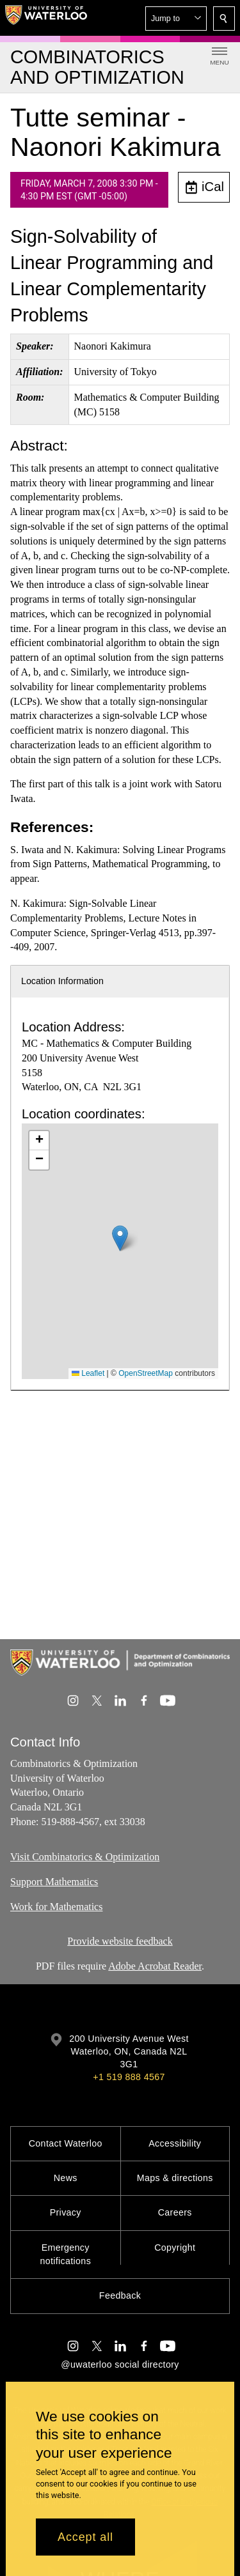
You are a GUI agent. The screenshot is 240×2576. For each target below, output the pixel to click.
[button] (176, 18)
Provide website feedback (119, 1941)
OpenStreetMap (145, 1373)
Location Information (62, 981)
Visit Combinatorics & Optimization (84, 1856)
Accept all (85, 2537)
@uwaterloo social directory (120, 2364)
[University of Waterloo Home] (46, 18)
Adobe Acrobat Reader (155, 1966)
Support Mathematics (54, 1881)
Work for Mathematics (56, 1906)
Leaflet (88, 1373)
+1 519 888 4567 (128, 2077)
